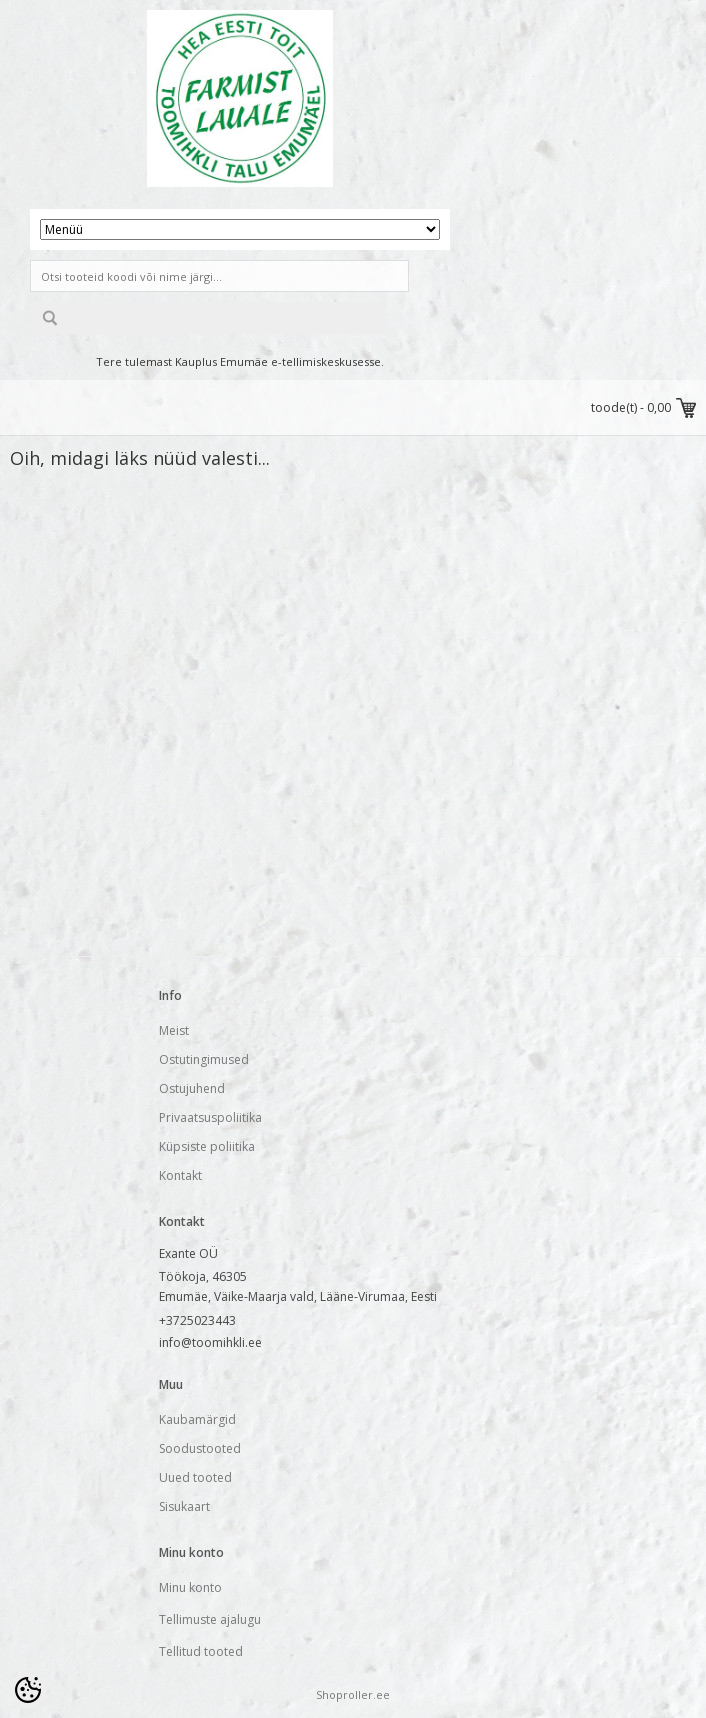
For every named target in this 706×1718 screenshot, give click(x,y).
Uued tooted (195, 1477)
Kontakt (180, 1175)
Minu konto (190, 1587)
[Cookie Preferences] (28, 1690)
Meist (174, 1030)
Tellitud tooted (201, 1651)
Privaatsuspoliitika (210, 1117)
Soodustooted (200, 1448)
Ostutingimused (204, 1059)
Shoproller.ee (353, 1694)
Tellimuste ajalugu (210, 1619)
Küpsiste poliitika (207, 1146)
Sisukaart (184, 1506)
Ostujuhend (192, 1088)
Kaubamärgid (197, 1419)
